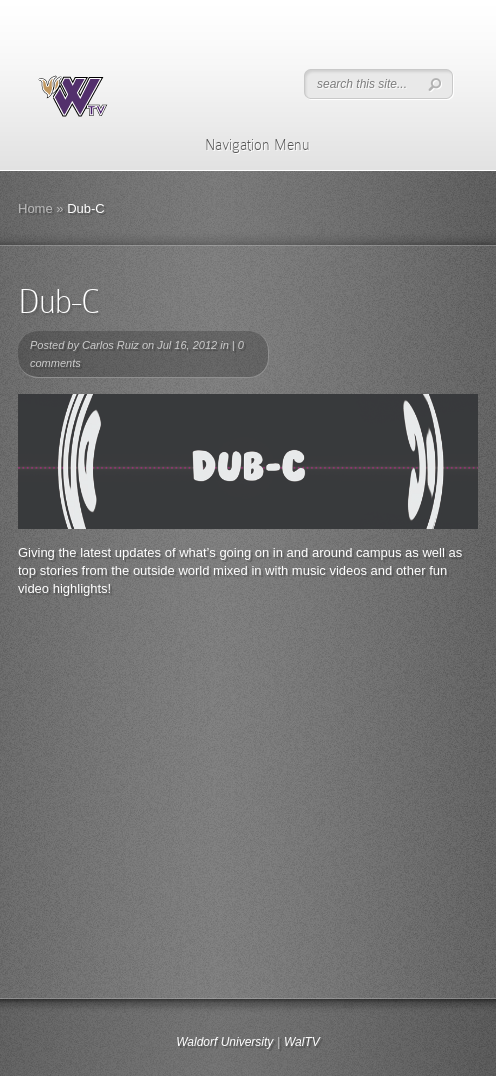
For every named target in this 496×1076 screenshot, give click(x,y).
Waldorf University (224, 1042)
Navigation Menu (244, 145)
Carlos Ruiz (110, 345)
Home (35, 208)
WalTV (302, 1042)
